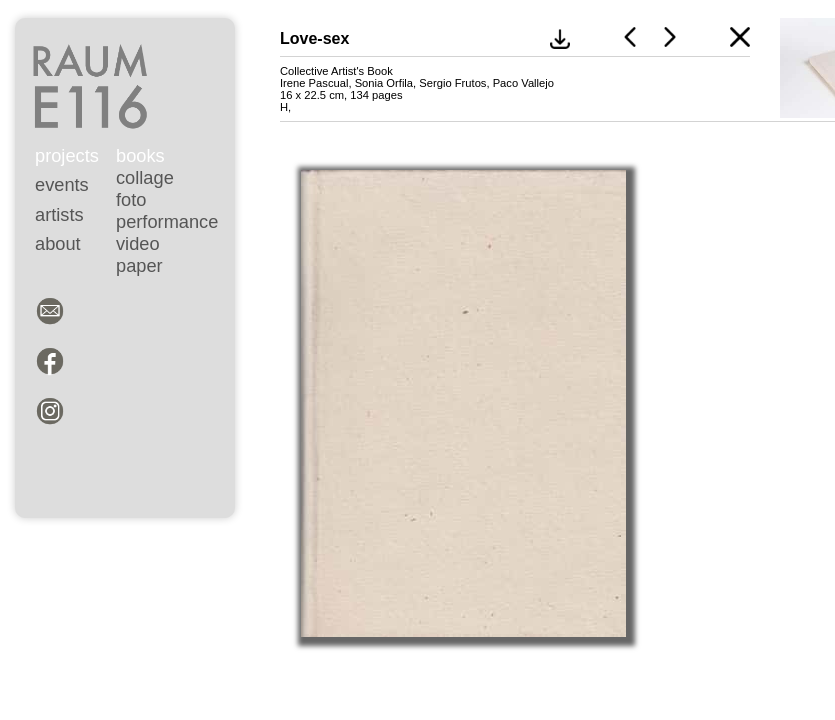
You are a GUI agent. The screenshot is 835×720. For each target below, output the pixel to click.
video (138, 243)
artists (59, 214)
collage (145, 177)
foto (131, 199)
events (62, 184)
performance (167, 221)
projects (67, 155)
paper (139, 265)
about (58, 243)
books (140, 155)
